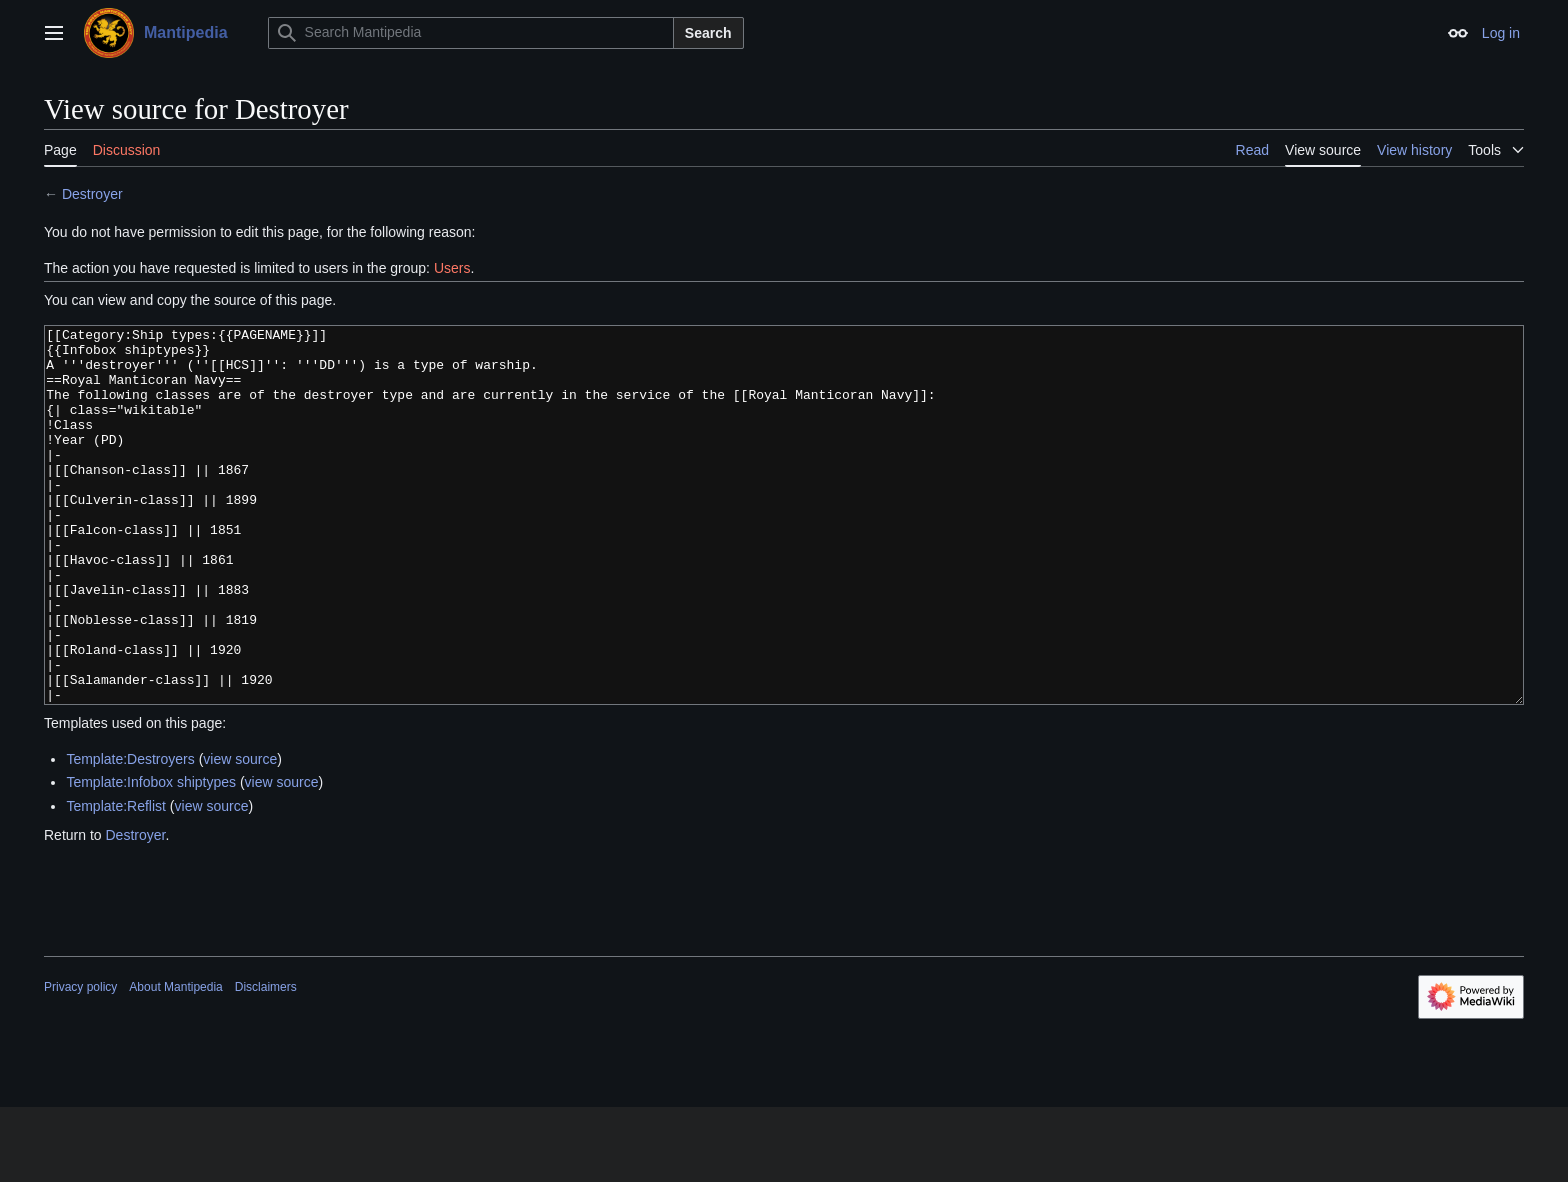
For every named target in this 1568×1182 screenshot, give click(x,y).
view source (240, 834)
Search (708, 33)
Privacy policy (80, 1062)
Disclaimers (266, 1062)
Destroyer (92, 194)
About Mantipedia (175, 1062)
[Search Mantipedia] (471, 33)
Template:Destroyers (130, 834)
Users (452, 268)
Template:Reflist (116, 881)
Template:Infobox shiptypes (151, 857)
